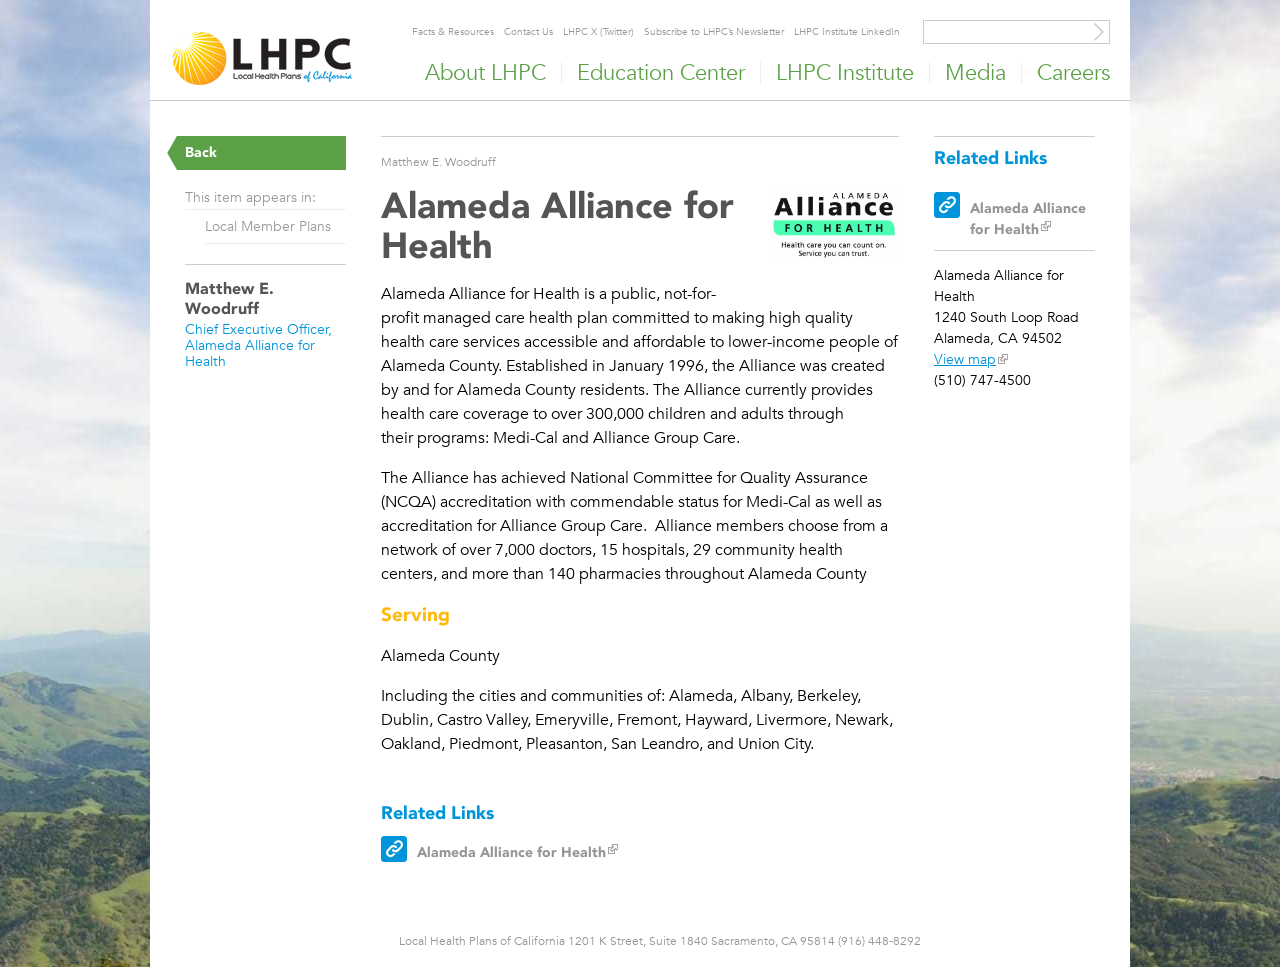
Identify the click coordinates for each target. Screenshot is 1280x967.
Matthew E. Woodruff (438, 161)
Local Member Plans (268, 226)
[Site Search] (1099, 32)
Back (201, 152)
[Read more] (835, 227)
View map (965, 359)
